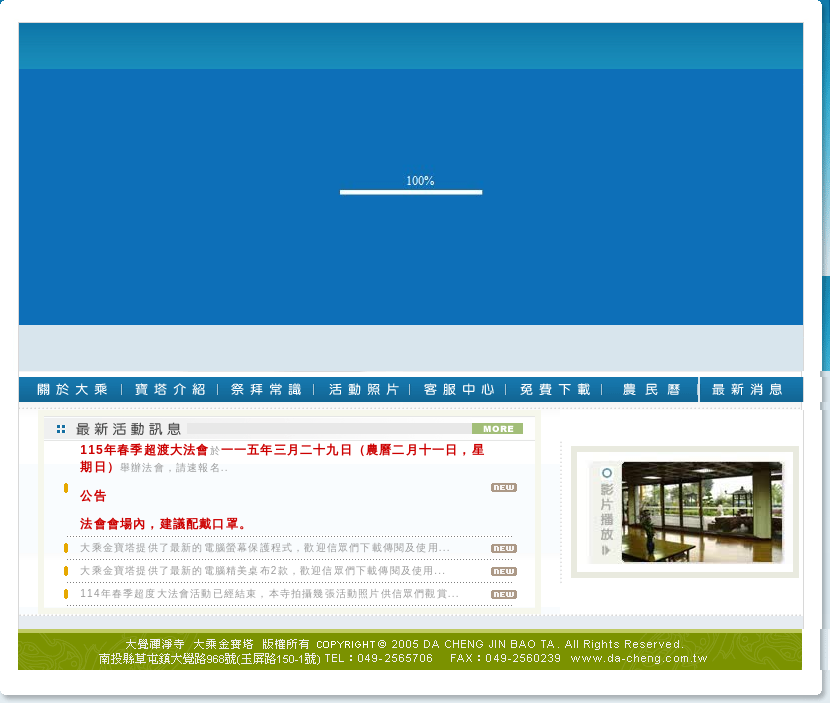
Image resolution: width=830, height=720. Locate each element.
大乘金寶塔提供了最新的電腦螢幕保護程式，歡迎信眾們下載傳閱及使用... (265, 547)
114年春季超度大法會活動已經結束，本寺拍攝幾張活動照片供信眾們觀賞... (269, 593)
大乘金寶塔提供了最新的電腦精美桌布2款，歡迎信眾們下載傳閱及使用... (263, 570)
